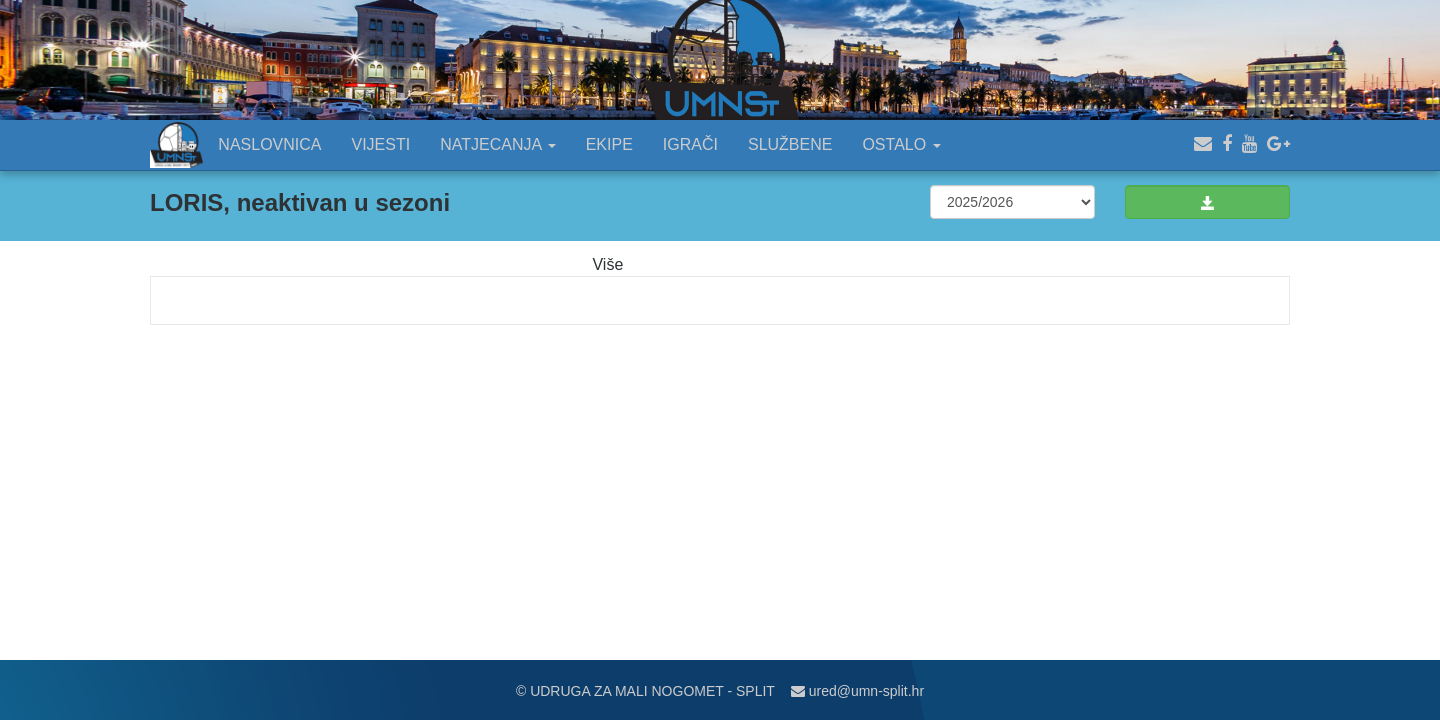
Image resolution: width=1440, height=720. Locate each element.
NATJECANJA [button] (498, 144)
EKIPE (609, 144)
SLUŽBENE (790, 144)
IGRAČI (690, 144)
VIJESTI (381, 144)
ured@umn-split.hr (857, 691)
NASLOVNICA (269, 144)
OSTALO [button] (901, 144)
